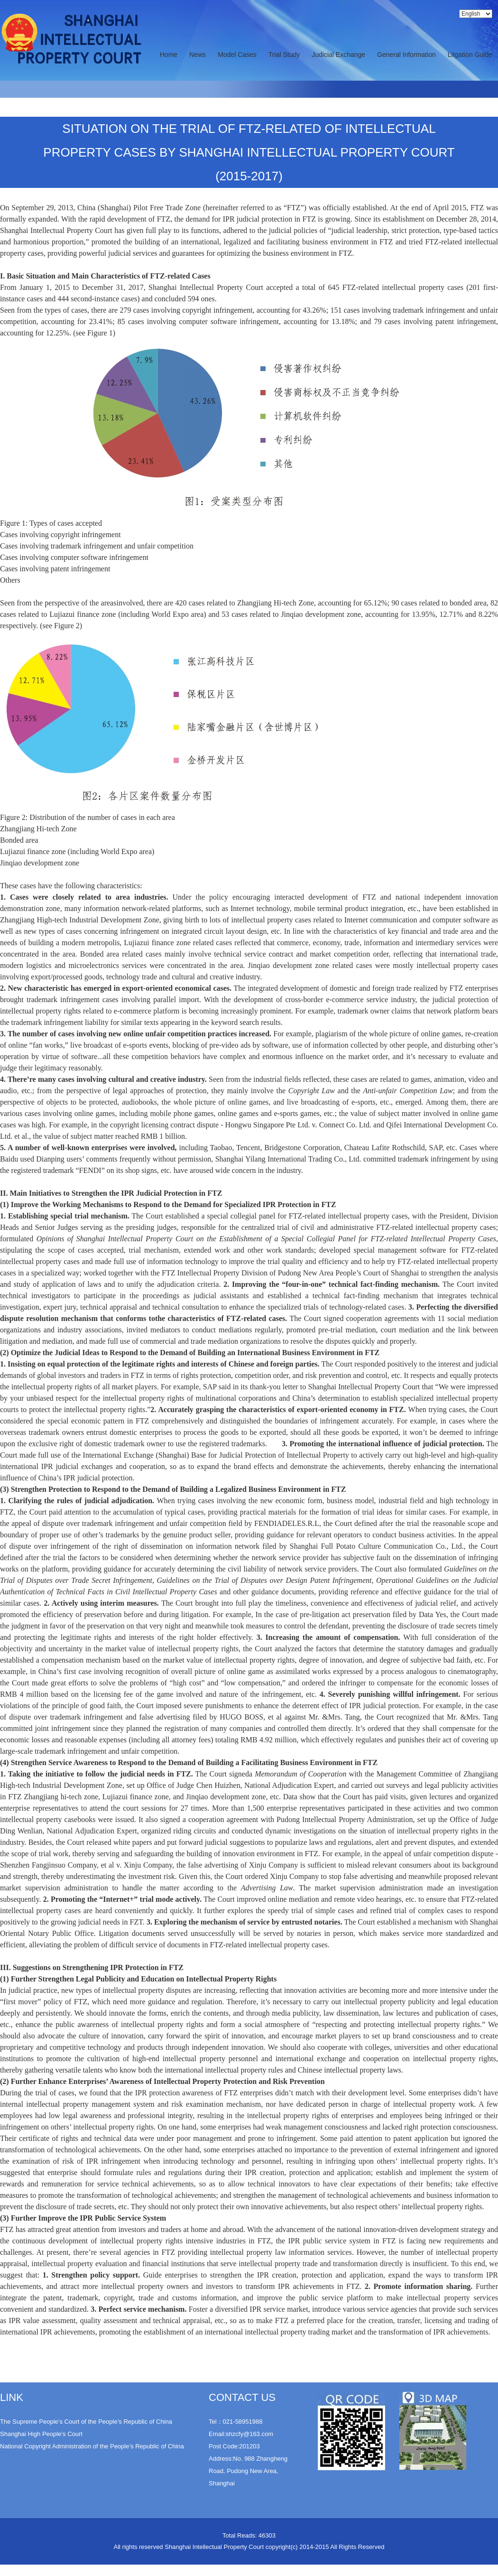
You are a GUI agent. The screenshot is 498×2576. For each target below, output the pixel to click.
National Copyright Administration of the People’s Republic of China (92, 2446)
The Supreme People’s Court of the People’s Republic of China (86, 2421)
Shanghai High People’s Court (41, 2433)
